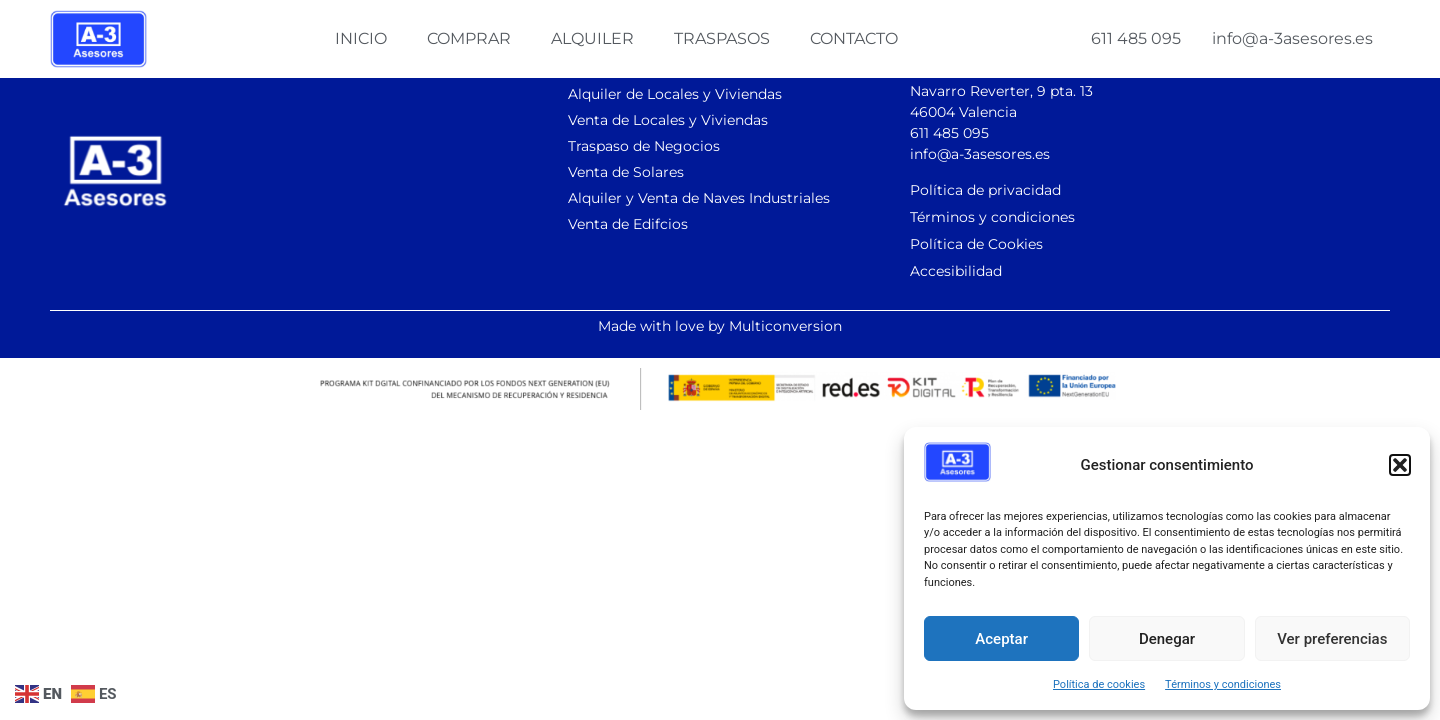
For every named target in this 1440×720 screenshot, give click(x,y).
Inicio (361, 38)
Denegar (1167, 639)
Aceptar (1001, 639)
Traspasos (722, 38)
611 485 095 (1136, 38)
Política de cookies (1099, 684)
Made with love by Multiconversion (720, 326)
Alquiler (592, 38)
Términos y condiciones (1223, 684)
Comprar (469, 38)
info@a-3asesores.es (1292, 38)
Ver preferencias (1332, 639)
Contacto (854, 38)
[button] (1400, 465)
